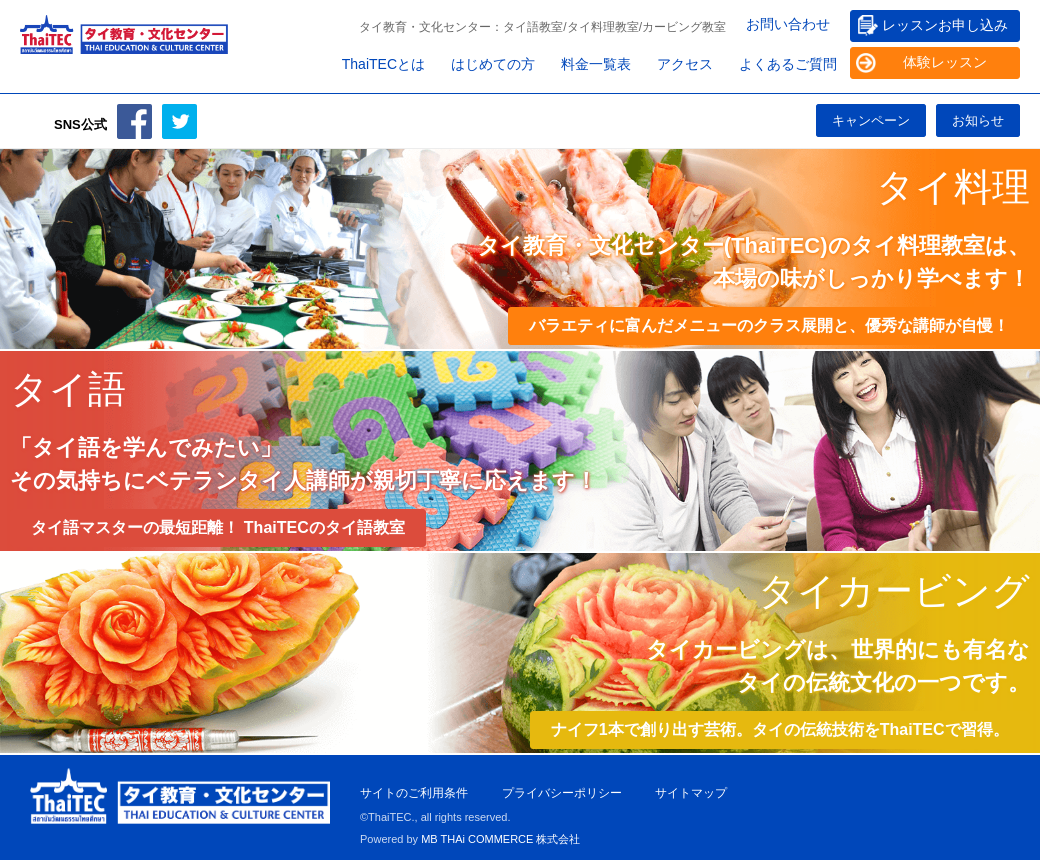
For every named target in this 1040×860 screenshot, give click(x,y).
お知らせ (978, 120)
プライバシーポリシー (562, 793)
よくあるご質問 (788, 64)
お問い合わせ (788, 24)
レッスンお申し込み (945, 25)
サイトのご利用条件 (414, 793)
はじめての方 (493, 64)
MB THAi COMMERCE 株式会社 (500, 839)
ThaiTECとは (383, 64)
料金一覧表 (596, 64)
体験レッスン (945, 62)
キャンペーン (871, 120)
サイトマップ (691, 793)
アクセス (685, 64)
